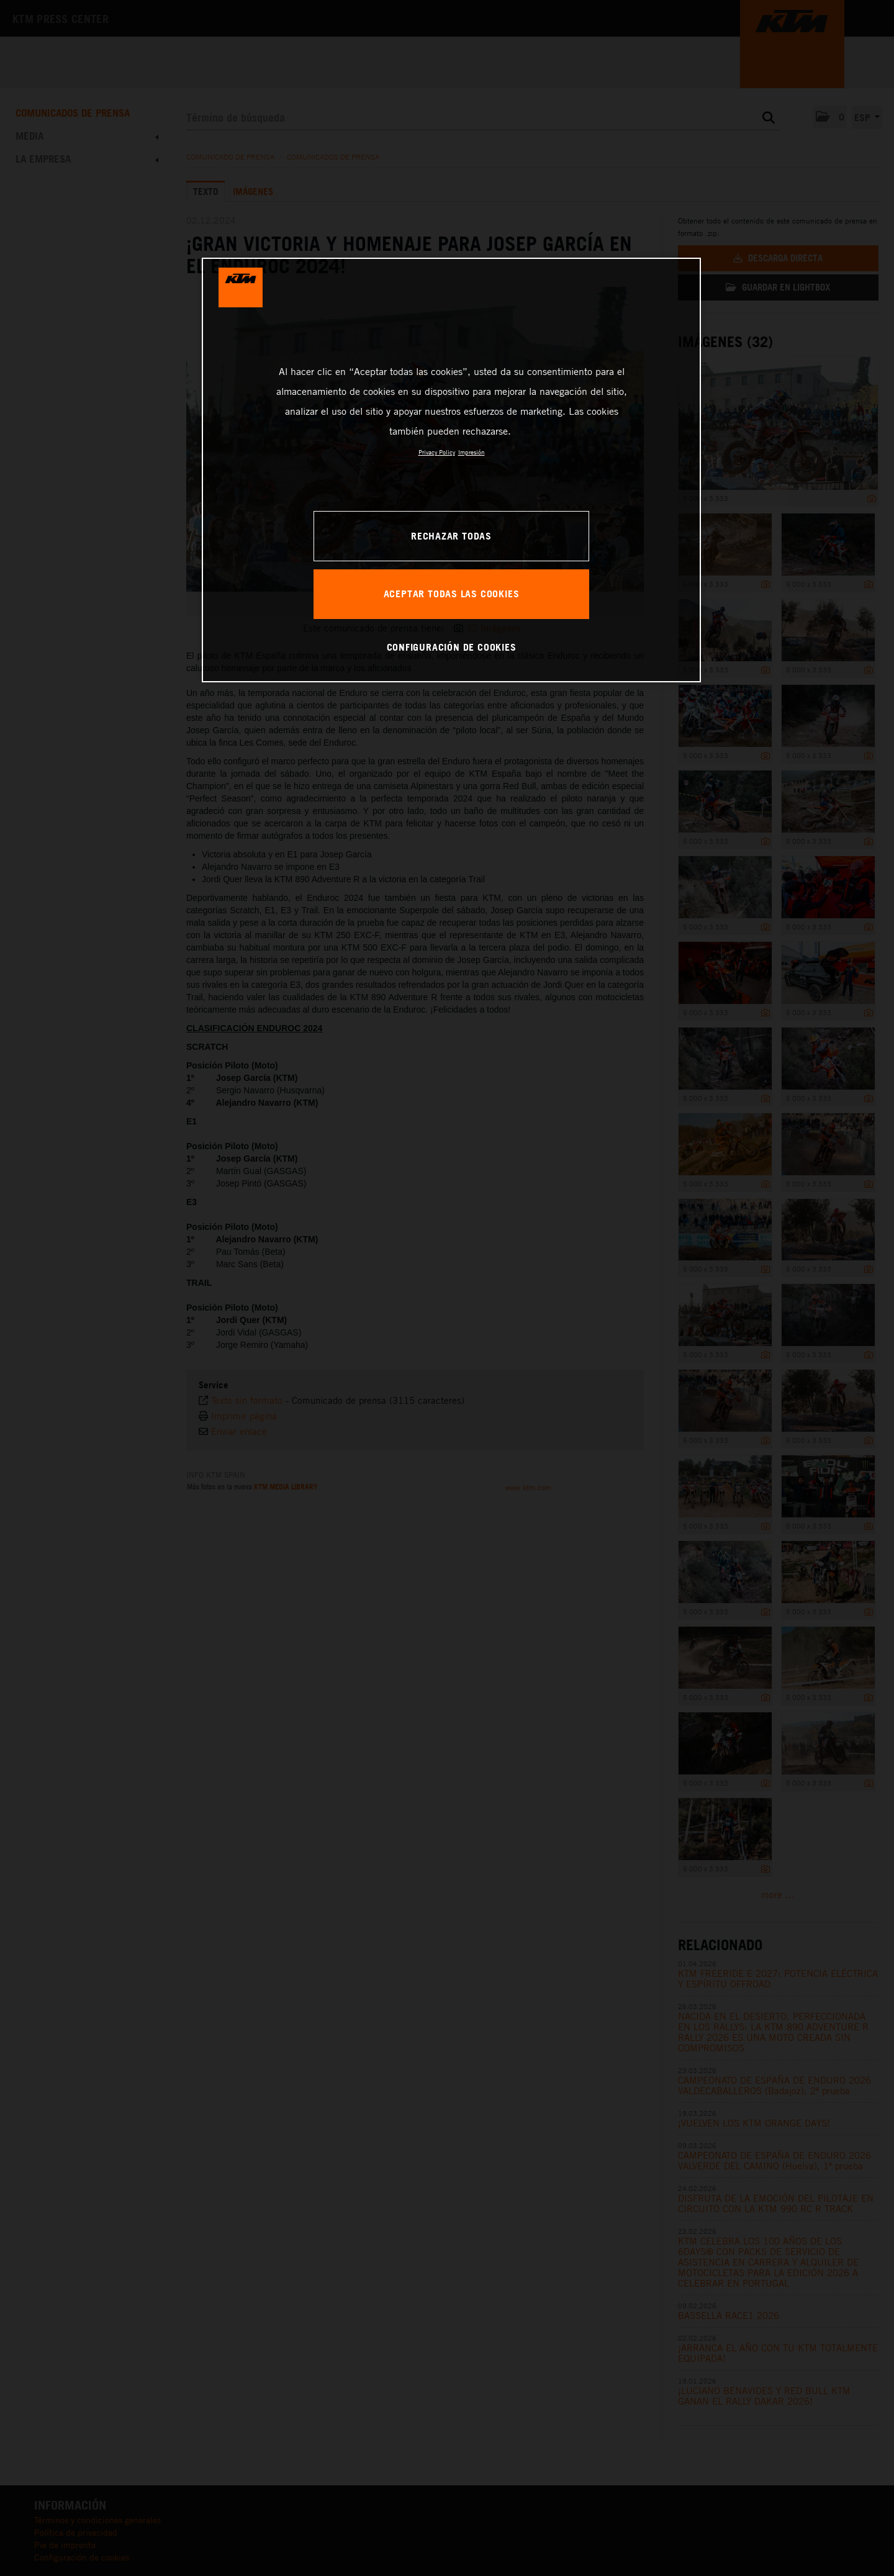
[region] (451, 470)
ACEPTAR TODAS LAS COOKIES (452, 593)
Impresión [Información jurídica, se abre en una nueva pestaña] (471, 452)
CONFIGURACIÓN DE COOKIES (452, 647)
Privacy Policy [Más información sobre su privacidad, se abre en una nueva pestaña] (436, 452)
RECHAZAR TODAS (451, 536)
